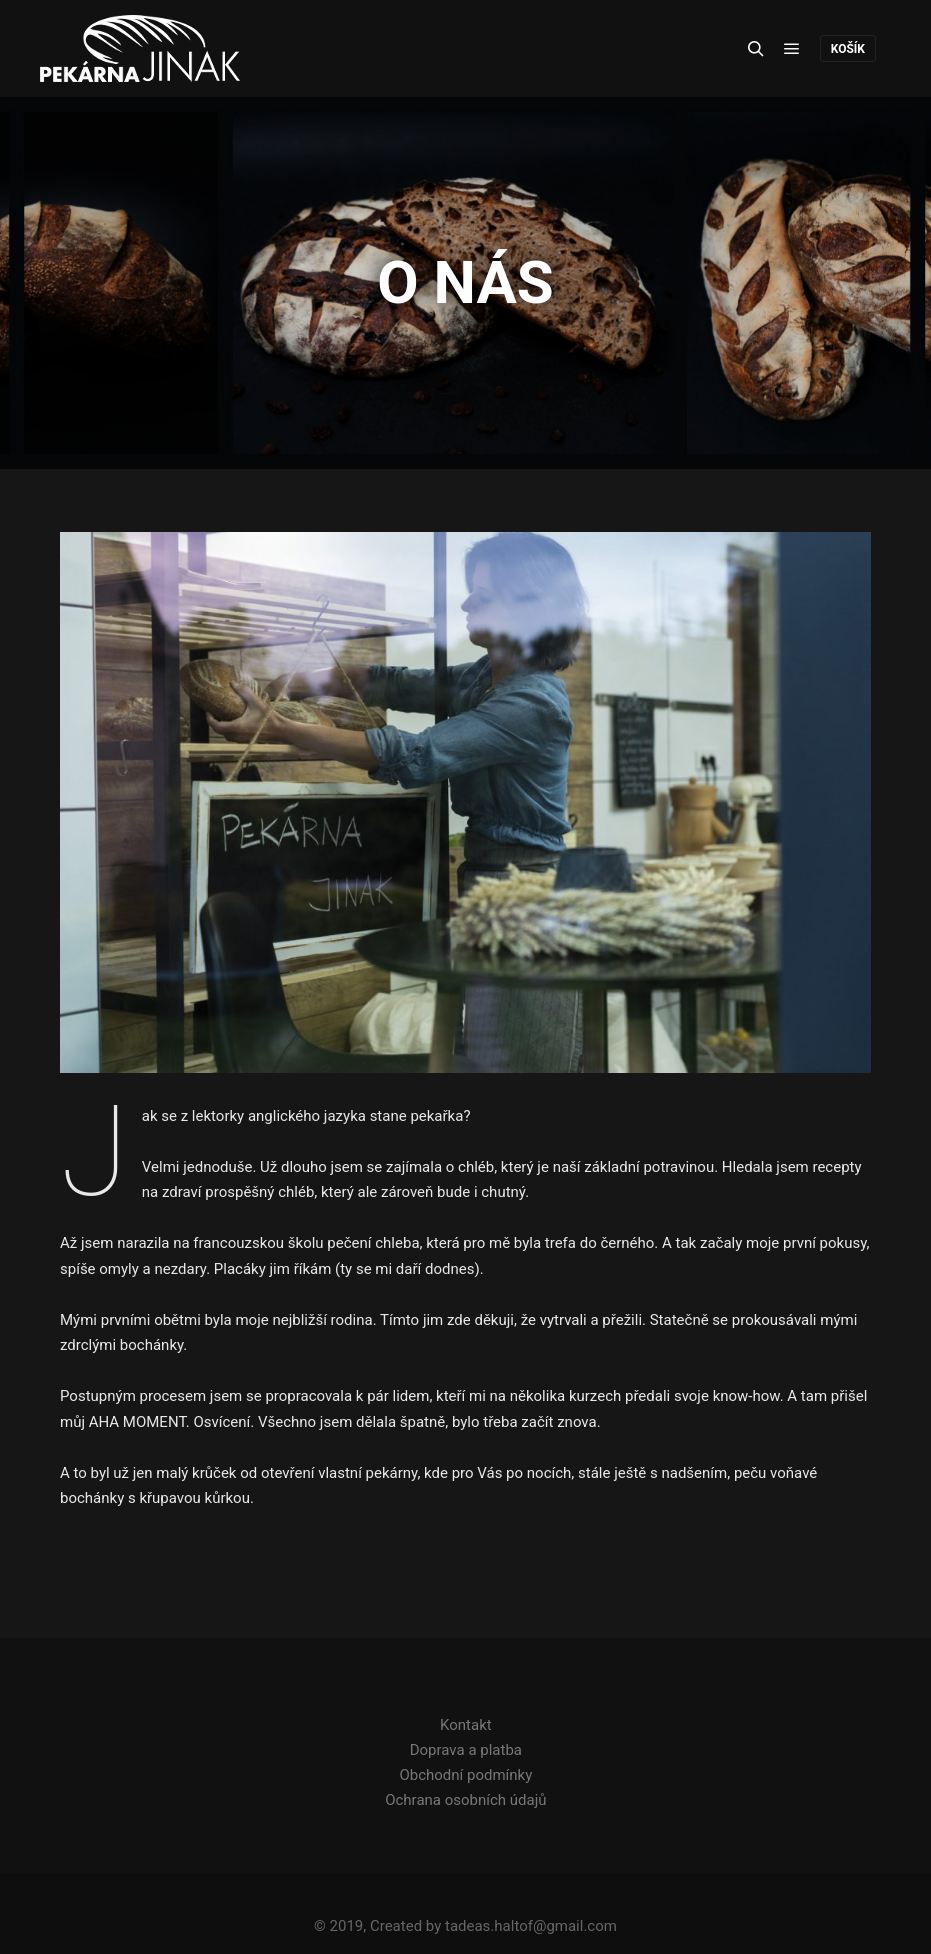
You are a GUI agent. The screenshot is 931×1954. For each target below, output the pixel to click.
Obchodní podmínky (465, 1775)
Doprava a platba (466, 1750)
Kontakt (466, 1725)
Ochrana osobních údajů (465, 1800)
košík (848, 49)
